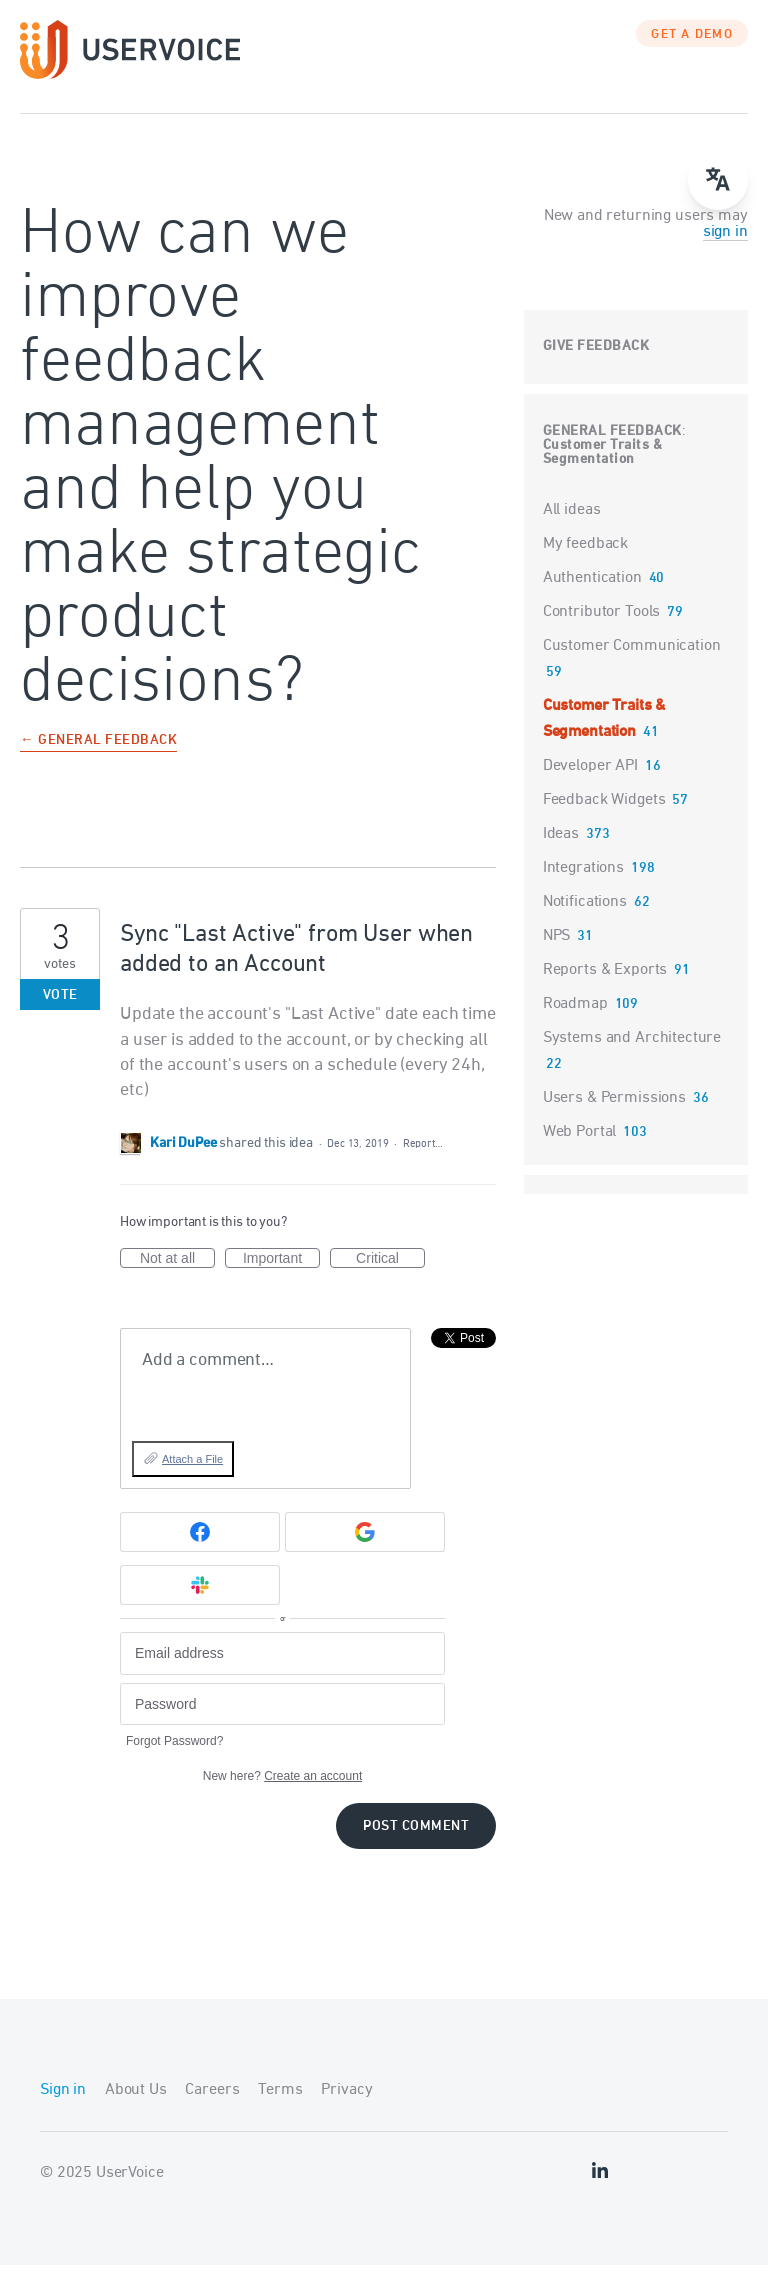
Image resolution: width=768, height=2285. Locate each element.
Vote (60, 1015)
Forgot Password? (174, 1761)
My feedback (585, 564)
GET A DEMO (692, 55)
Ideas (561, 854)
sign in (725, 252)
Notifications (585, 922)
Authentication (592, 598)
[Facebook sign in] (200, 1552)
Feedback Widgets (604, 820)
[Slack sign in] (200, 1605)
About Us (136, 2110)
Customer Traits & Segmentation (603, 472)
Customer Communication (632, 666)
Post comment (416, 1846)
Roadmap (575, 1024)
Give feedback (596, 366)
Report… (423, 1163)
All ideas (572, 530)
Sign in (63, 2110)
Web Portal (580, 1152)
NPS (557, 956)
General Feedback (612, 451)
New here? (282, 1796)
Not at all (177, 1279)
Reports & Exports (605, 990)
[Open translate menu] (718, 180)
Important (281, 1279)
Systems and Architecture (632, 1058)
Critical (390, 1279)
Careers (212, 2110)
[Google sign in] (365, 1552)
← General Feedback (98, 761)
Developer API (590, 786)
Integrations (583, 888)
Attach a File (192, 1479)
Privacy (346, 2110)
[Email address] (282, 1673)
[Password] (282, 1724)
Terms (280, 2110)
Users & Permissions (614, 1118)
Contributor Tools (601, 632)
